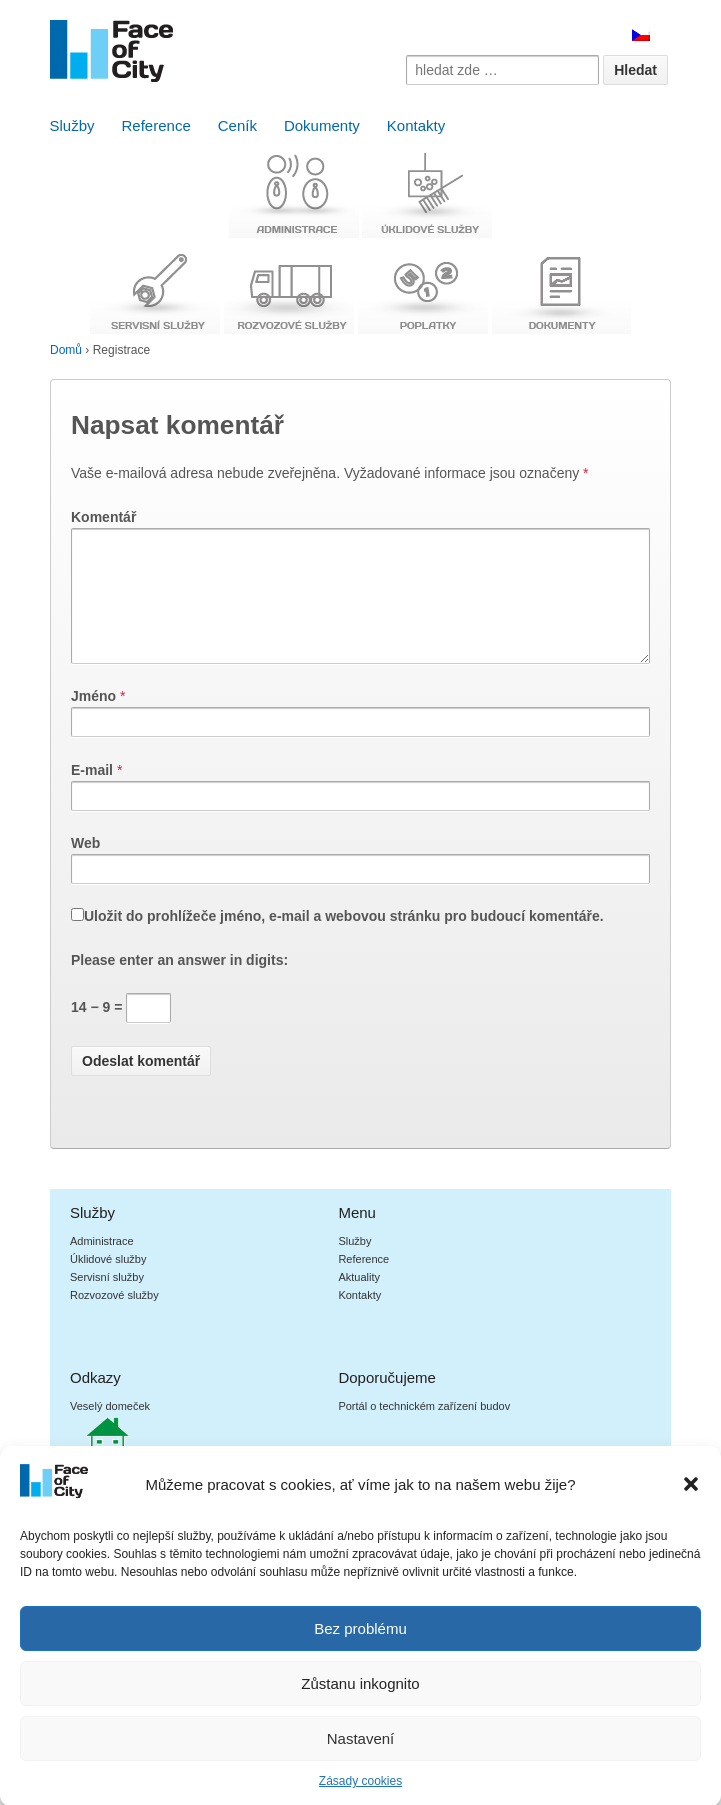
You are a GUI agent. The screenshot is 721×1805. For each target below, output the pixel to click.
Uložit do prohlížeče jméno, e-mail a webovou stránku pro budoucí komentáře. (344, 940)
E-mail (92, 794)
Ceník (237, 125)
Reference (156, 125)
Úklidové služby (108, 1283)
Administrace (102, 1265)
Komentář (103, 517)
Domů (66, 350)
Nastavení (361, 1762)
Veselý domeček (110, 1430)
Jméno (93, 720)
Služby (72, 125)
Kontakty (416, 125)
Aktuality (359, 1301)
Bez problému (360, 1652)
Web (85, 867)
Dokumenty (322, 125)
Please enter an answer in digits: (179, 984)
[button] (691, 1508)
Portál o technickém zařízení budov (424, 1430)
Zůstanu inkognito (360, 1707)
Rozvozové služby (114, 1319)
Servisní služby (107, 1301)
